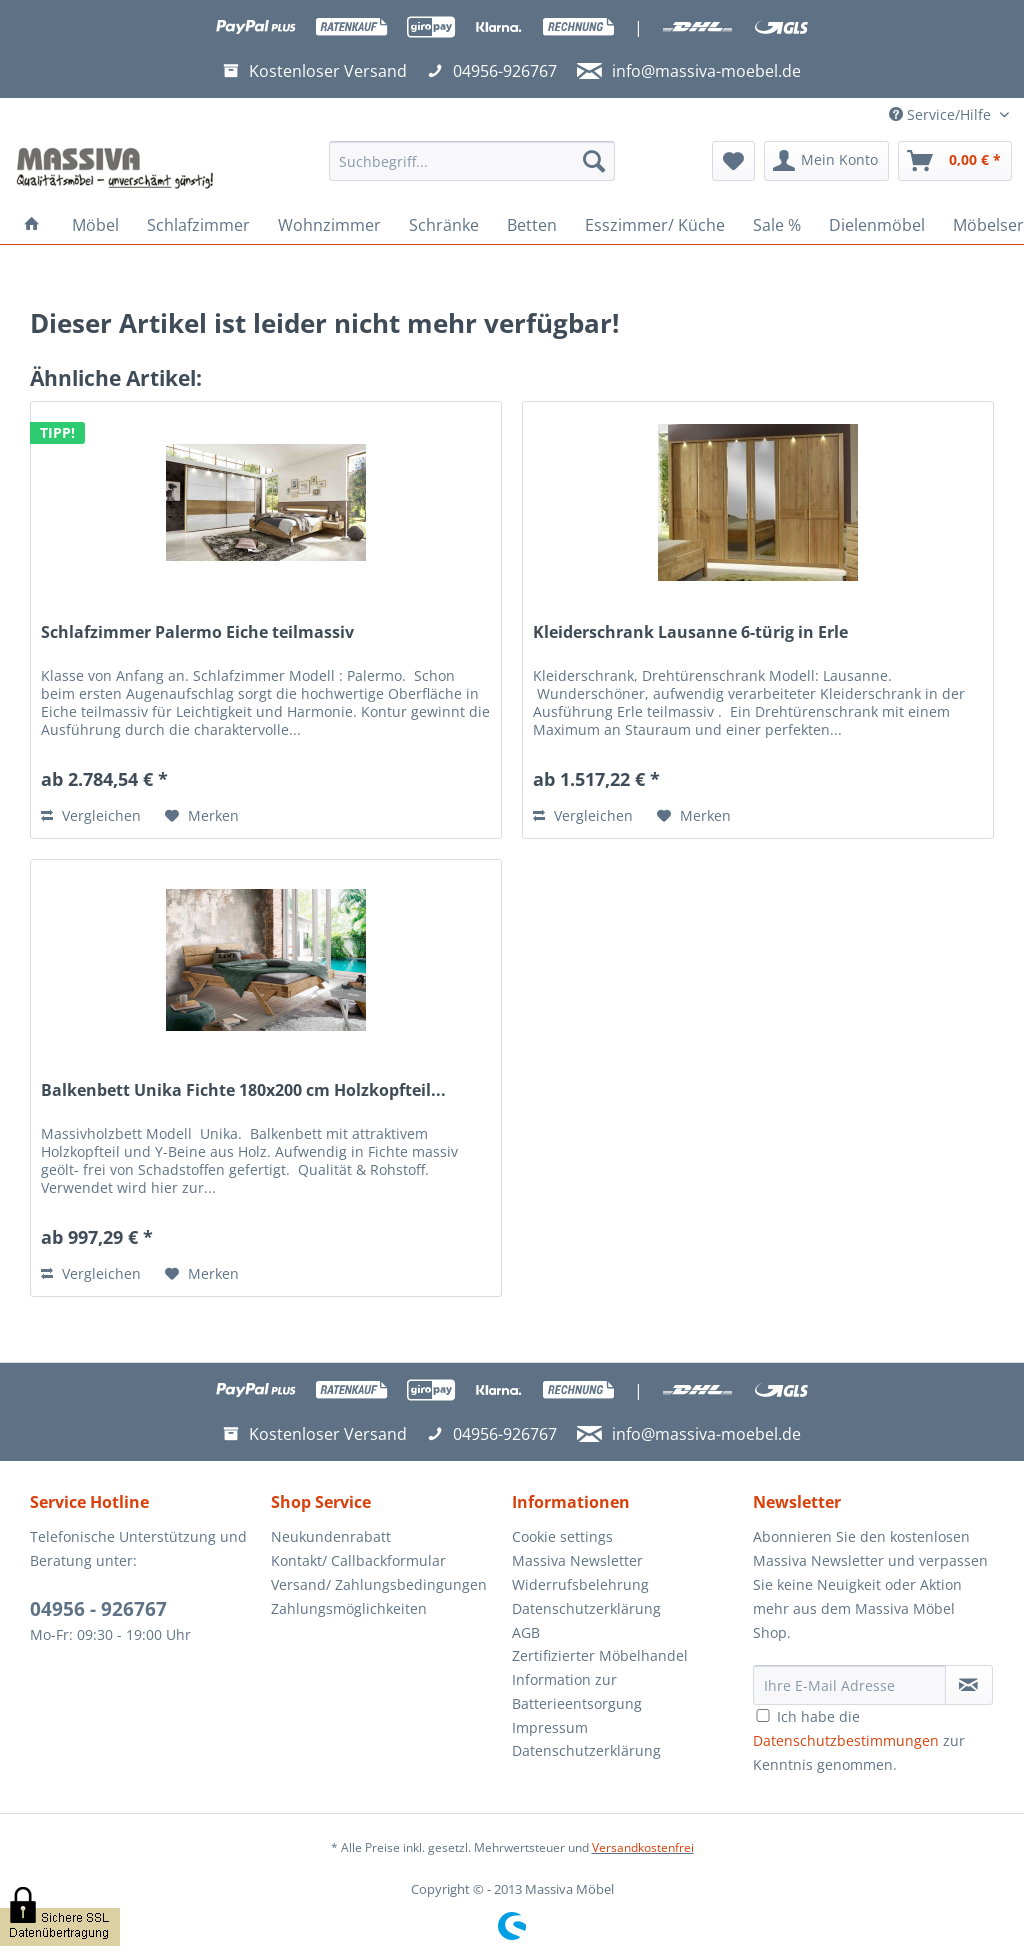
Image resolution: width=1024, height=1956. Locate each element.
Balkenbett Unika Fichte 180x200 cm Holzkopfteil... (243, 1090)
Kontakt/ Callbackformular (358, 1560)
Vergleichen (91, 815)
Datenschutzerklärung (586, 1608)
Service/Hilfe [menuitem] (942, 114)
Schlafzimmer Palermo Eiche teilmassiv (197, 632)
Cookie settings (562, 1536)
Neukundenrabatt (331, 1536)
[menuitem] (472, 170)
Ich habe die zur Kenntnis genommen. (859, 1740)
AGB (526, 1632)
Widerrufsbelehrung (580, 1584)
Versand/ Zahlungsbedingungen (379, 1584)
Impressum (550, 1727)
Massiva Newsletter (577, 1560)
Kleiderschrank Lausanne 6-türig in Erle (690, 632)
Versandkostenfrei (643, 1847)
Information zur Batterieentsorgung (577, 1691)
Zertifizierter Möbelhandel (600, 1655)
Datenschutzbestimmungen (846, 1740)
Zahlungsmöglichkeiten (349, 1608)
